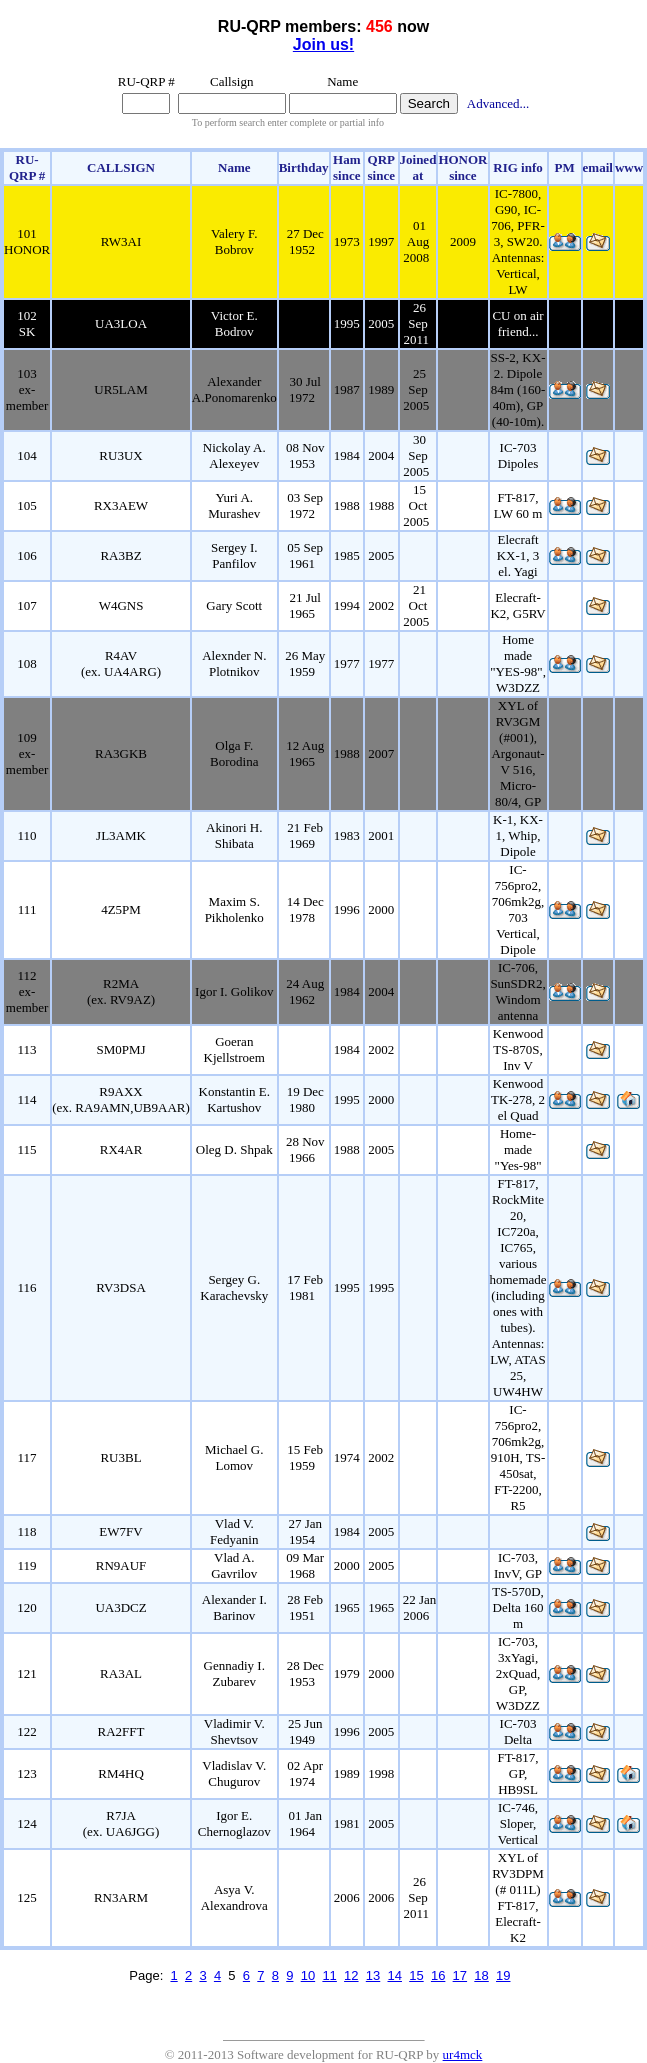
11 (329, 1975)
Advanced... (498, 103)
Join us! (323, 44)
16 (438, 1975)
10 (308, 1975)
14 (395, 1975)
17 (460, 1975)
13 (373, 1975)
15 (416, 1975)
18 (481, 1975)
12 (351, 1975)
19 (503, 1975)
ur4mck (463, 2054)
